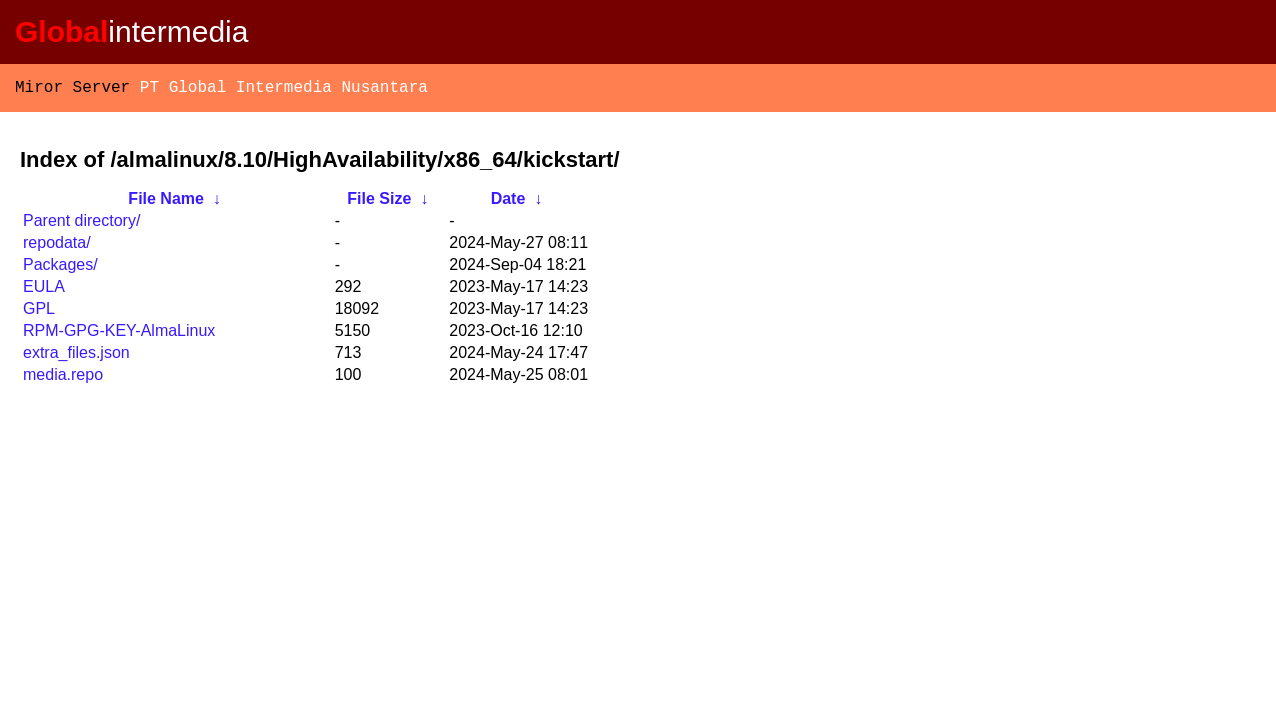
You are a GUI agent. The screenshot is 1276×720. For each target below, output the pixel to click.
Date (508, 202)
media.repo (63, 378)
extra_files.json (76, 356)
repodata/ (57, 246)
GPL (39, 312)
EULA (44, 290)
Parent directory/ (81, 224)
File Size (379, 202)
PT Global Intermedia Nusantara (284, 90)
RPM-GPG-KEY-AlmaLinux (119, 334)
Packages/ (60, 268)
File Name (166, 202)
